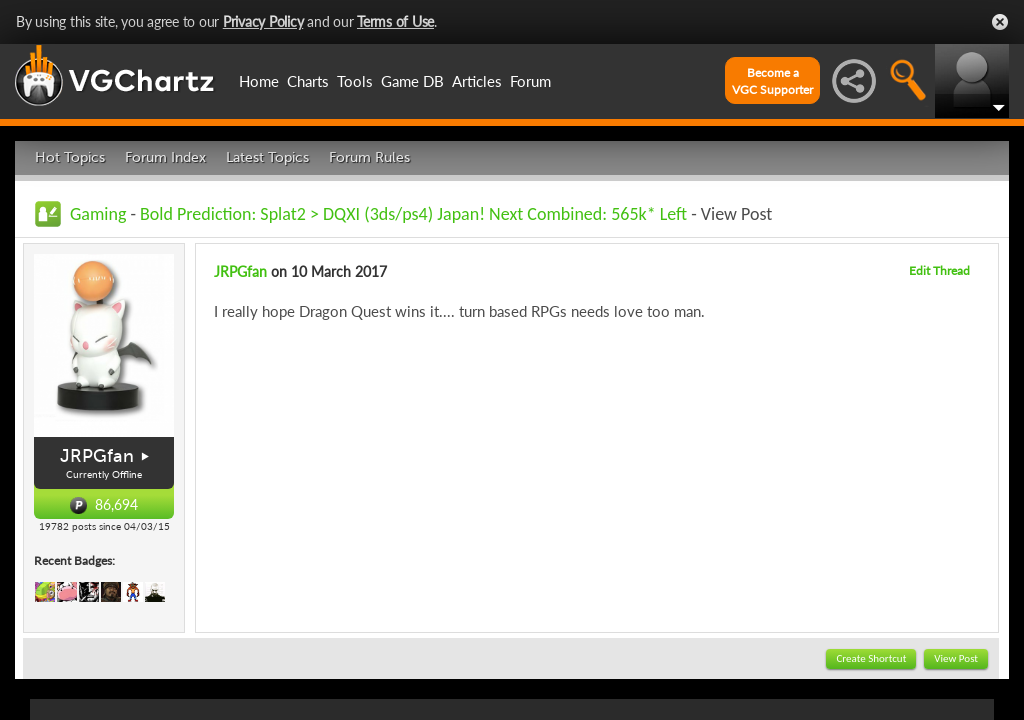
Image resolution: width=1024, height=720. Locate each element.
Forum (530, 81)
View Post (956, 658)
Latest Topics (267, 157)
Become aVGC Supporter (772, 81)
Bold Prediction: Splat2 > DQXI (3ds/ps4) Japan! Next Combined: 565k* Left (413, 214)
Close (1000, 22)
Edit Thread (939, 270)
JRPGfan (97, 456)
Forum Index (165, 157)
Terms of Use (395, 21)
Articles (477, 81)
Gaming (98, 214)
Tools (355, 81)
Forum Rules (369, 157)
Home (259, 81)
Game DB (412, 81)
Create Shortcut (871, 658)
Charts (308, 81)
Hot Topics (70, 157)
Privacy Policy (263, 21)
